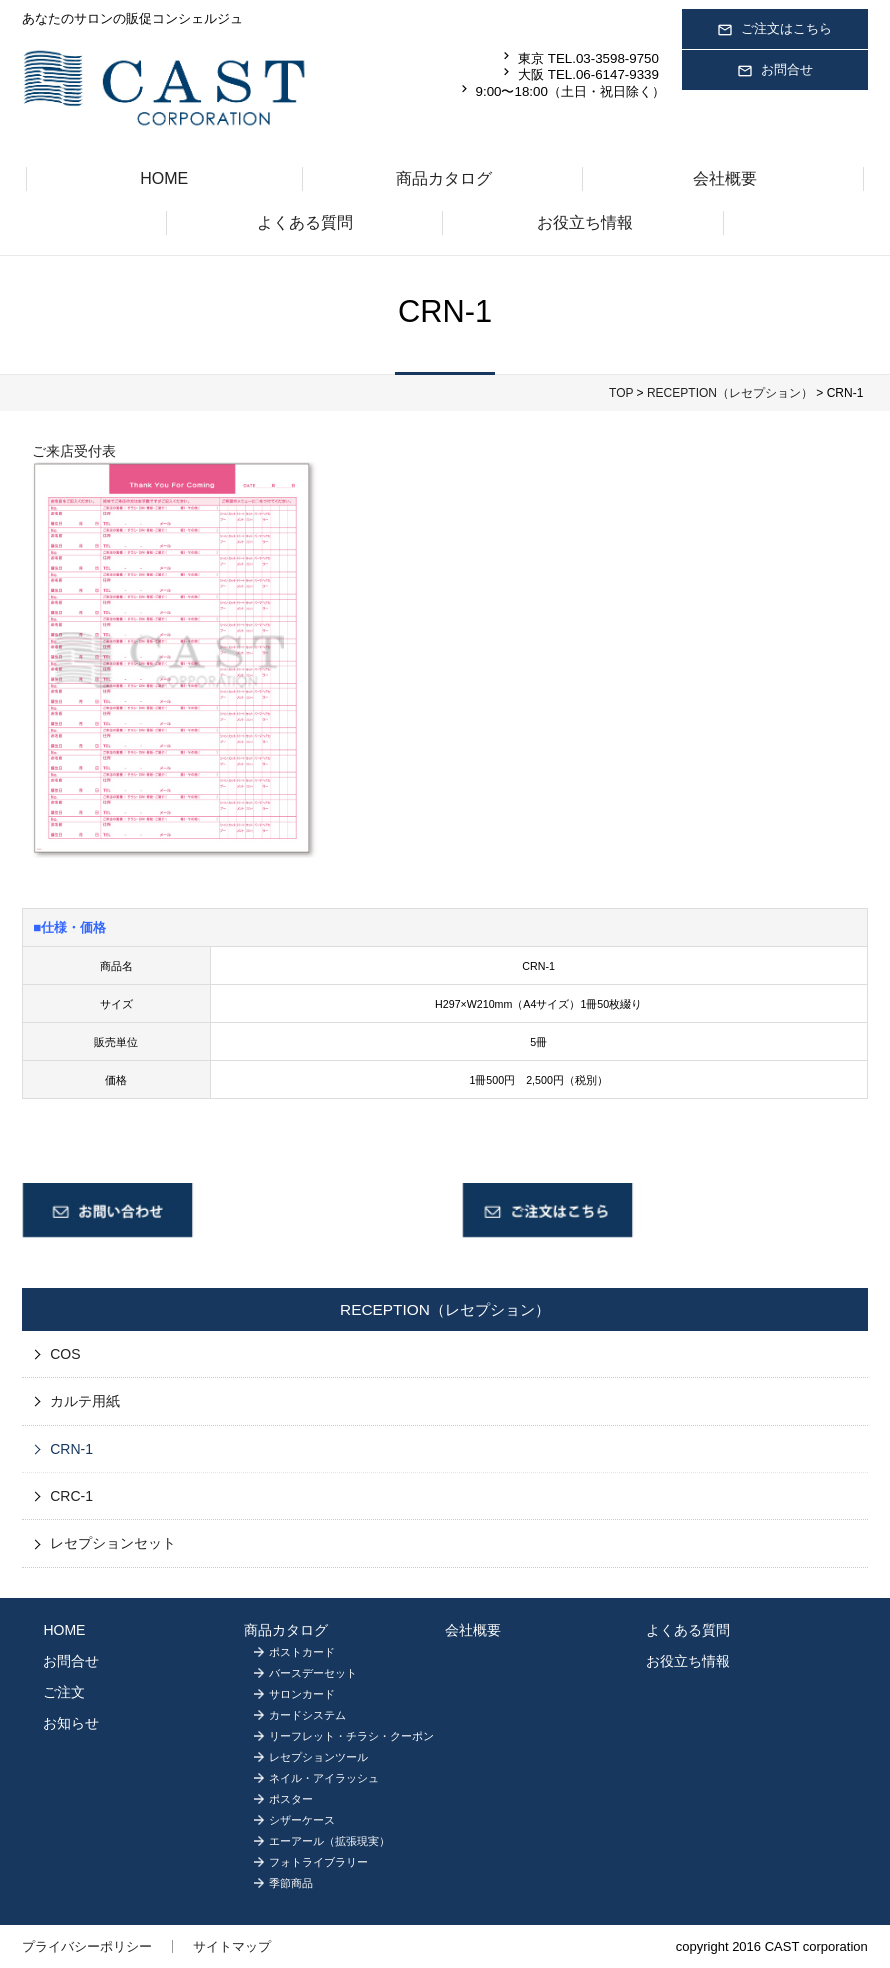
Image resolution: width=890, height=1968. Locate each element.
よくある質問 (305, 222)
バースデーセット (313, 1673)
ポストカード (302, 1652)
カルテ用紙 (85, 1401)
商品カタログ (444, 178)
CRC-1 (71, 1496)
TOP (621, 393)
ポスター (291, 1799)
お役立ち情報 (585, 222)
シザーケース (302, 1820)
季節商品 (291, 1883)
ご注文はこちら (774, 30)
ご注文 (64, 1692)
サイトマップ (232, 1946)
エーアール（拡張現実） (329, 1841)
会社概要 (725, 178)
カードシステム (307, 1715)
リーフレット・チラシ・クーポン (351, 1736)
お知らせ (71, 1723)
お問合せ (775, 71)
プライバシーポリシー (87, 1946)
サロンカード (302, 1694)
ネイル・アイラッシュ (324, 1778)
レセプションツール (318, 1757)
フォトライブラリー (318, 1862)
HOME (164, 178)
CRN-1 (71, 1449)
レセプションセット (113, 1543)
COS (65, 1354)
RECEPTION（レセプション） (730, 393)
